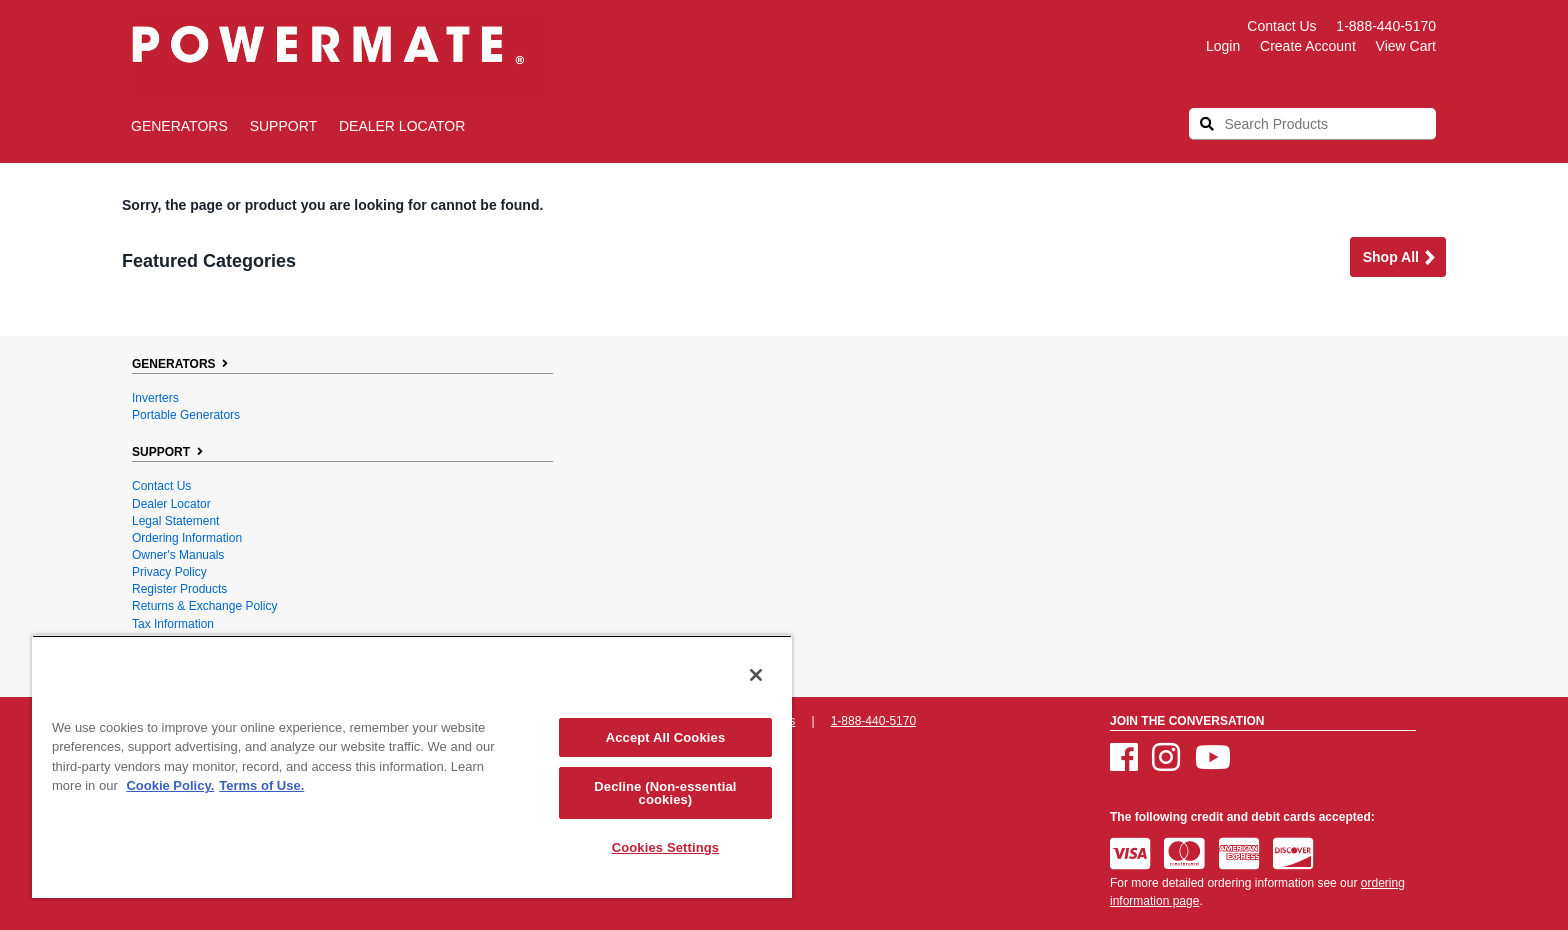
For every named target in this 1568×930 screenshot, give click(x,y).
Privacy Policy (169, 572)
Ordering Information (187, 538)
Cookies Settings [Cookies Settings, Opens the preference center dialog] (666, 847)
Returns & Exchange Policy (204, 606)
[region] (412, 766)
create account (1308, 46)
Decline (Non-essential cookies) (665, 793)
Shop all (1400, 258)
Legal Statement (175, 521)
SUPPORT (283, 126)
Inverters (155, 398)
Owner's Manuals (178, 555)
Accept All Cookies (666, 737)
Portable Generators (186, 415)
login (1223, 46)
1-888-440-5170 (1386, 26)
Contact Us (1281, 26)
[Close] (756, 675)
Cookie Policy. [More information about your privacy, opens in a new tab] (170, 785)
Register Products (179, 589)
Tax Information (173, 624)
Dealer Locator (402, 126)
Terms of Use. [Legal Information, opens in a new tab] (261, 785)
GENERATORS (179, 126)
